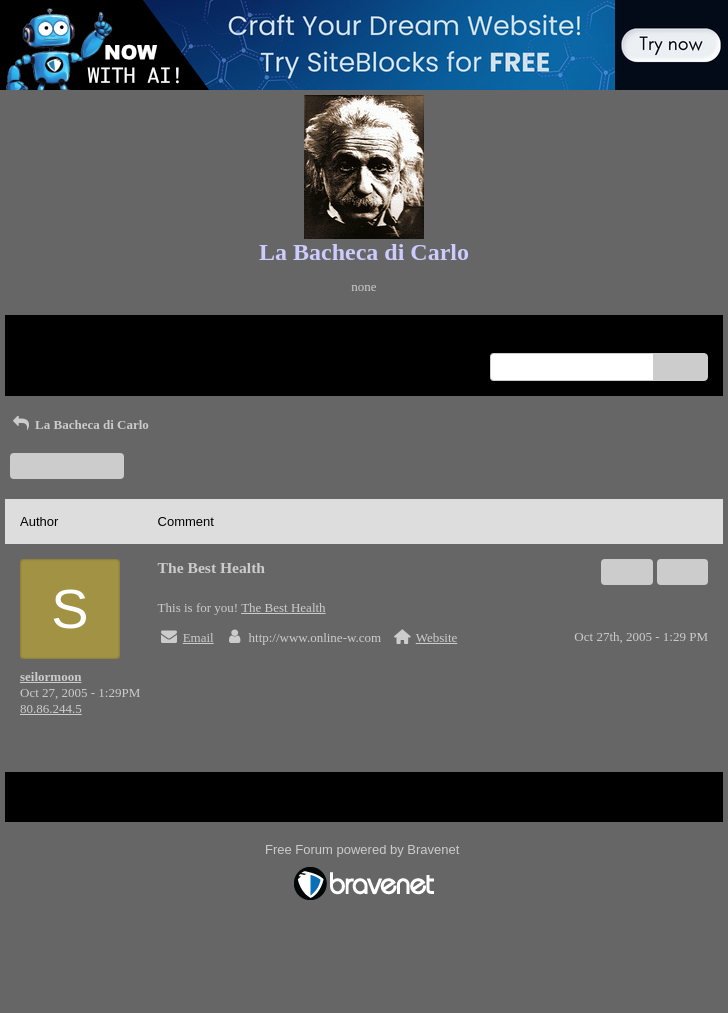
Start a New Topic (67, 465)
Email (198, 637)
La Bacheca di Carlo (79, 424)
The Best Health (283, 607)
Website (437, 637)
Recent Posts (53, 360)
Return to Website (66, 337)
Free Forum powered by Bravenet (364, 849)
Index (145, 337)
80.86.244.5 (51, 708)
